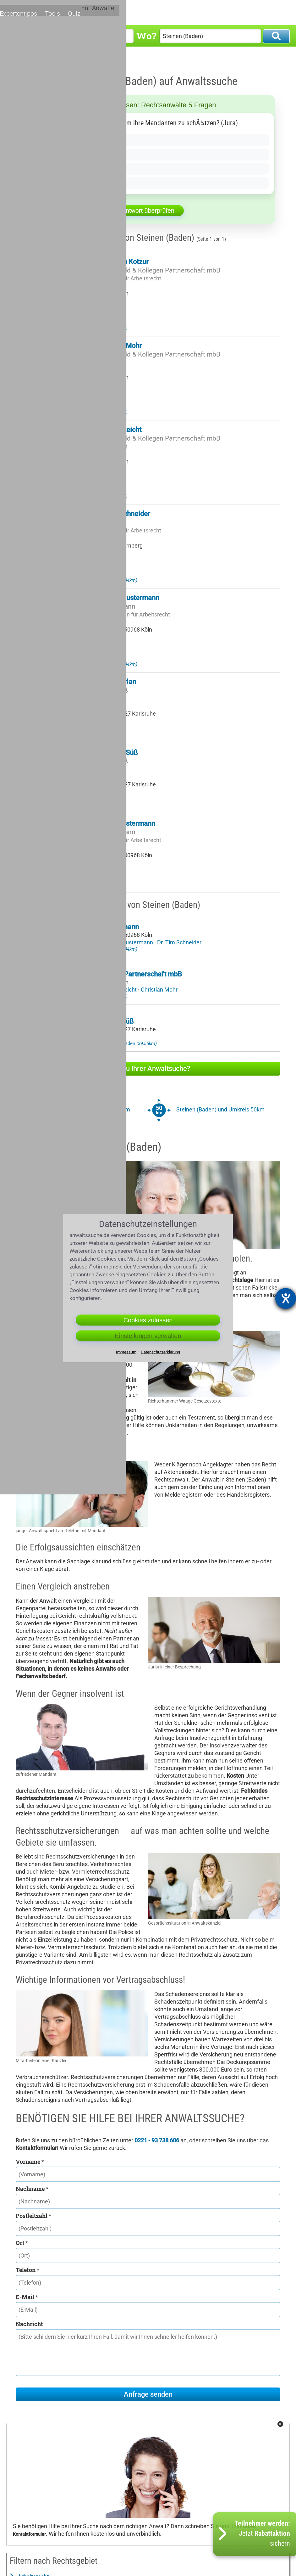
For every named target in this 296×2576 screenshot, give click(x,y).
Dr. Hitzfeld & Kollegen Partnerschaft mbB (117, 974)
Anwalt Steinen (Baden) (66, 59)
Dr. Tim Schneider (179, 942)
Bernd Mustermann (78, 942)
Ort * (22, 2243)
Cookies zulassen (148, 1320)
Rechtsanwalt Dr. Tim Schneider (101, 514)
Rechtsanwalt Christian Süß (95, 752)
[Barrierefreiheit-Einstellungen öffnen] (285, 1298)
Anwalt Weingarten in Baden (117, 1043)
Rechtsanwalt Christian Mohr (97, 346)
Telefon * (27, 2270)
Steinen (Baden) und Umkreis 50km (220, 1109)
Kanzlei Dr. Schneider (84, 522)
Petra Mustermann (130, 942)
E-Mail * (27, 2297)
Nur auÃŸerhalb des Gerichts (66, 183)
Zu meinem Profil (81, 313)
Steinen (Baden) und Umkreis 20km (86, 1109)
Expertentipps (188, 11)
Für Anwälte (268, 11)
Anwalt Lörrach (102, 328)
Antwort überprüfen (148, 210)
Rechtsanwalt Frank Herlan (94, 682)
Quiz (238, 11)
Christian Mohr (159, 989)
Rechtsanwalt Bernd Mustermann (104, 823)
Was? (18, 36)
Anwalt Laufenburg (107, 580)
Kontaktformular (29, 2534)
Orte (158, 11)
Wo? (146, 36)
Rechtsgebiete (127, 11)
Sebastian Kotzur (75, 989)
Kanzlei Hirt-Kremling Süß (90, 690)
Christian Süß (106, 1036)
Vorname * (30, 2161)
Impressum (126, 1352)
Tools (219, 11)
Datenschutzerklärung (160, 1352)
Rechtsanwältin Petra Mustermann (106, 598)
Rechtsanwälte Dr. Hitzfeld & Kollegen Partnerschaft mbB (136, 270)
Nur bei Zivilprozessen (57, 169)
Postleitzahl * (33, 2215)
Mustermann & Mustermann (94, 606)
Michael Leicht (119, 989)
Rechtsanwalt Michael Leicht (97, 430)
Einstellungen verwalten (148, 1335)
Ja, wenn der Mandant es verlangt (71, 140)
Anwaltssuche (28, 59)
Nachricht (29, 2324)
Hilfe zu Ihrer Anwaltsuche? (148, 1068)
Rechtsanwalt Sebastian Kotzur (101, 262)
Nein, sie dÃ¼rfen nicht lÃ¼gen (68, 154)
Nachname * (32, 2188)
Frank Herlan (70, 1036)
